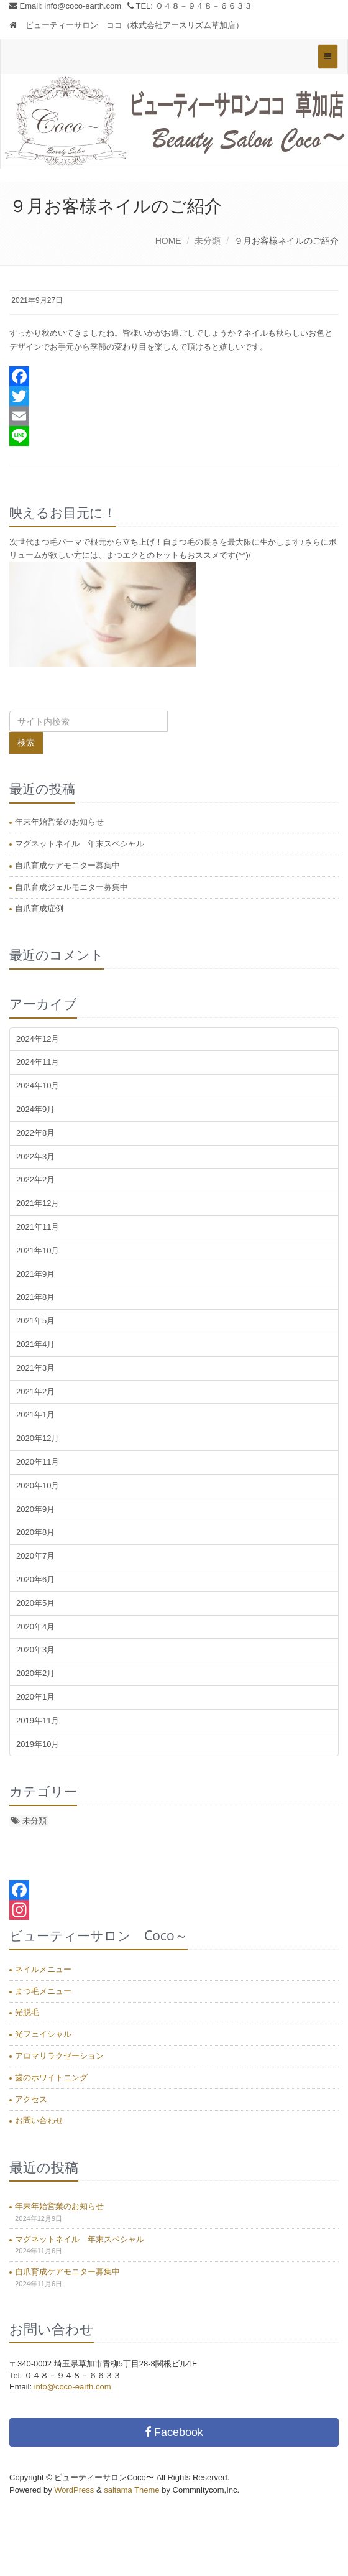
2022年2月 (35, 1179)
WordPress (74, 2490)
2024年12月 (37, 1039)
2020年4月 (35, 1626)
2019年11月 (37, 1720)
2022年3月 (35, 1156)
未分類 (208, 241)
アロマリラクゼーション (59, 2055)
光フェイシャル (43, 2034)
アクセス (31, 2099)
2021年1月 (35, 1414)
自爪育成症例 (39, 908)
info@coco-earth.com (82, 6)
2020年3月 (35, 1649)
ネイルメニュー (43, 1969)
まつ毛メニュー (43, 1991)
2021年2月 (35, 1391)
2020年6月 (35, 1579)
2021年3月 (35, 1368)
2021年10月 (37, 1250)
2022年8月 (35, 1132)
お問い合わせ (39, 2120)
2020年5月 (35, 1603)
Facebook (174, 2432)
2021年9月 (35, 1274)
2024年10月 (37, 1085)
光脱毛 (27, 2012)
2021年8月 (35, 1297)
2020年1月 (35, 1697)
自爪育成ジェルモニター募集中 (71, 887)
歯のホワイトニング (51, 2077)
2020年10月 (37, 1485)
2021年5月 (35, 1320)
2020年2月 (35, 1673)
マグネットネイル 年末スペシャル (79, 843)
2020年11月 (37, 1461)
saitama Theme (131, 2490)
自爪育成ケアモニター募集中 (67, 865)
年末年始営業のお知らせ (59, 822)
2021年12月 (37, 1203)
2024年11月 (37, 1062)
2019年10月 (37, 1744)
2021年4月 (35, 1344)
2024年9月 (35, 1109)
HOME (168, 241)
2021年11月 (37, 1226)
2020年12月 (37, 1438)
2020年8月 (35, 1532)
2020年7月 (35, 1555)
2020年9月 (35, 1509)
